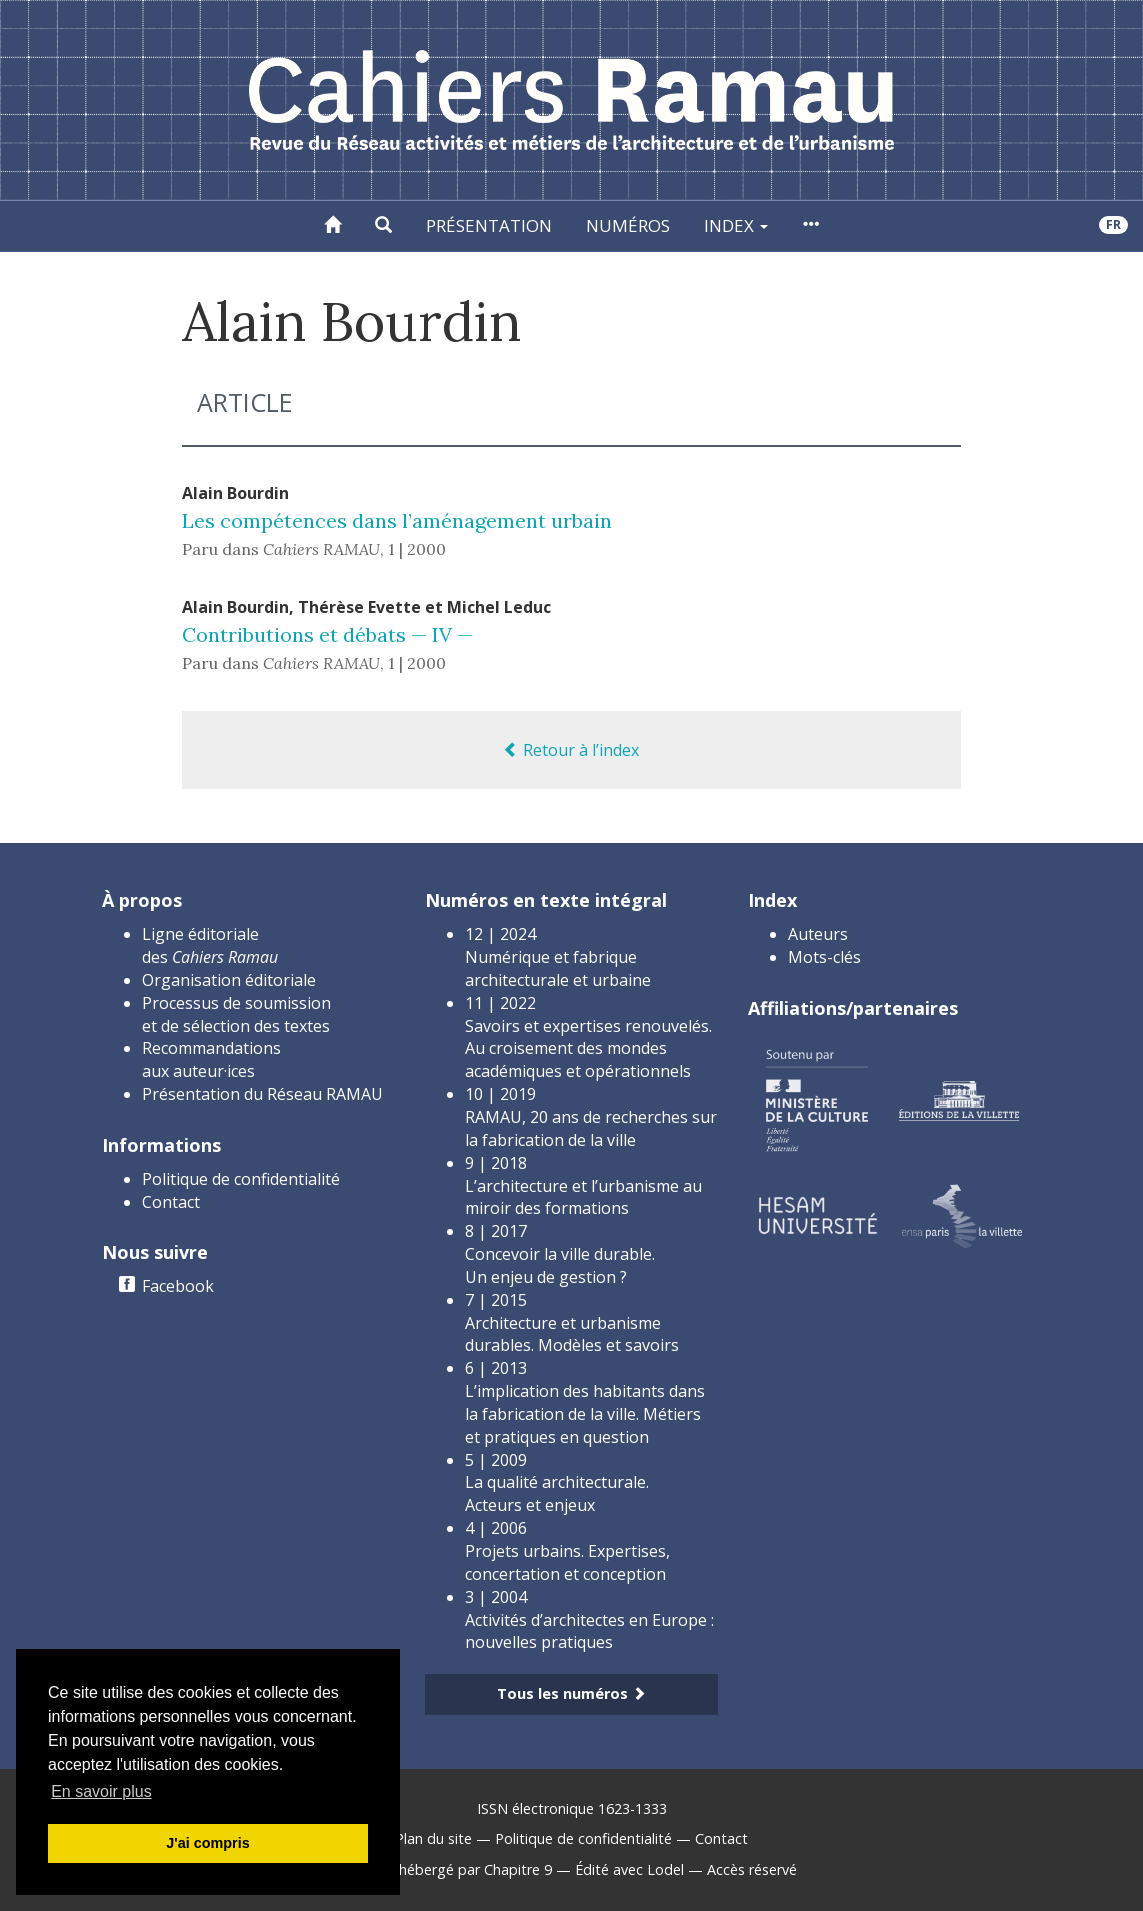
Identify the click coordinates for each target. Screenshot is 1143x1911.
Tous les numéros (571, 1693)
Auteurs (818, 934)
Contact (171, 1202)
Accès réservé (752, 1869)
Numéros (628, 225)
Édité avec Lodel (629, 1869)
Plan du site (433, 1838)
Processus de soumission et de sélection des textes (236, 1014)
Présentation (489, 225)
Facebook (178, 1286)
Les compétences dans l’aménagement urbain (397, 520)
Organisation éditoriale (229, 980)
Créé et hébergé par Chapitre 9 (449, 1869)
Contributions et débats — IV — (327, 634)
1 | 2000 (417, 549)
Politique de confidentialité (241, 1179)
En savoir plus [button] (101, 1791)
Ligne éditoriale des (210, 945)
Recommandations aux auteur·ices (211, 1059)
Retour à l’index (571, 750)
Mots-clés (824, 957)
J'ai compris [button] (207, 1843)
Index (736, 225)
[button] (383, 226)
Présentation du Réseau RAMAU (262, 1094)
